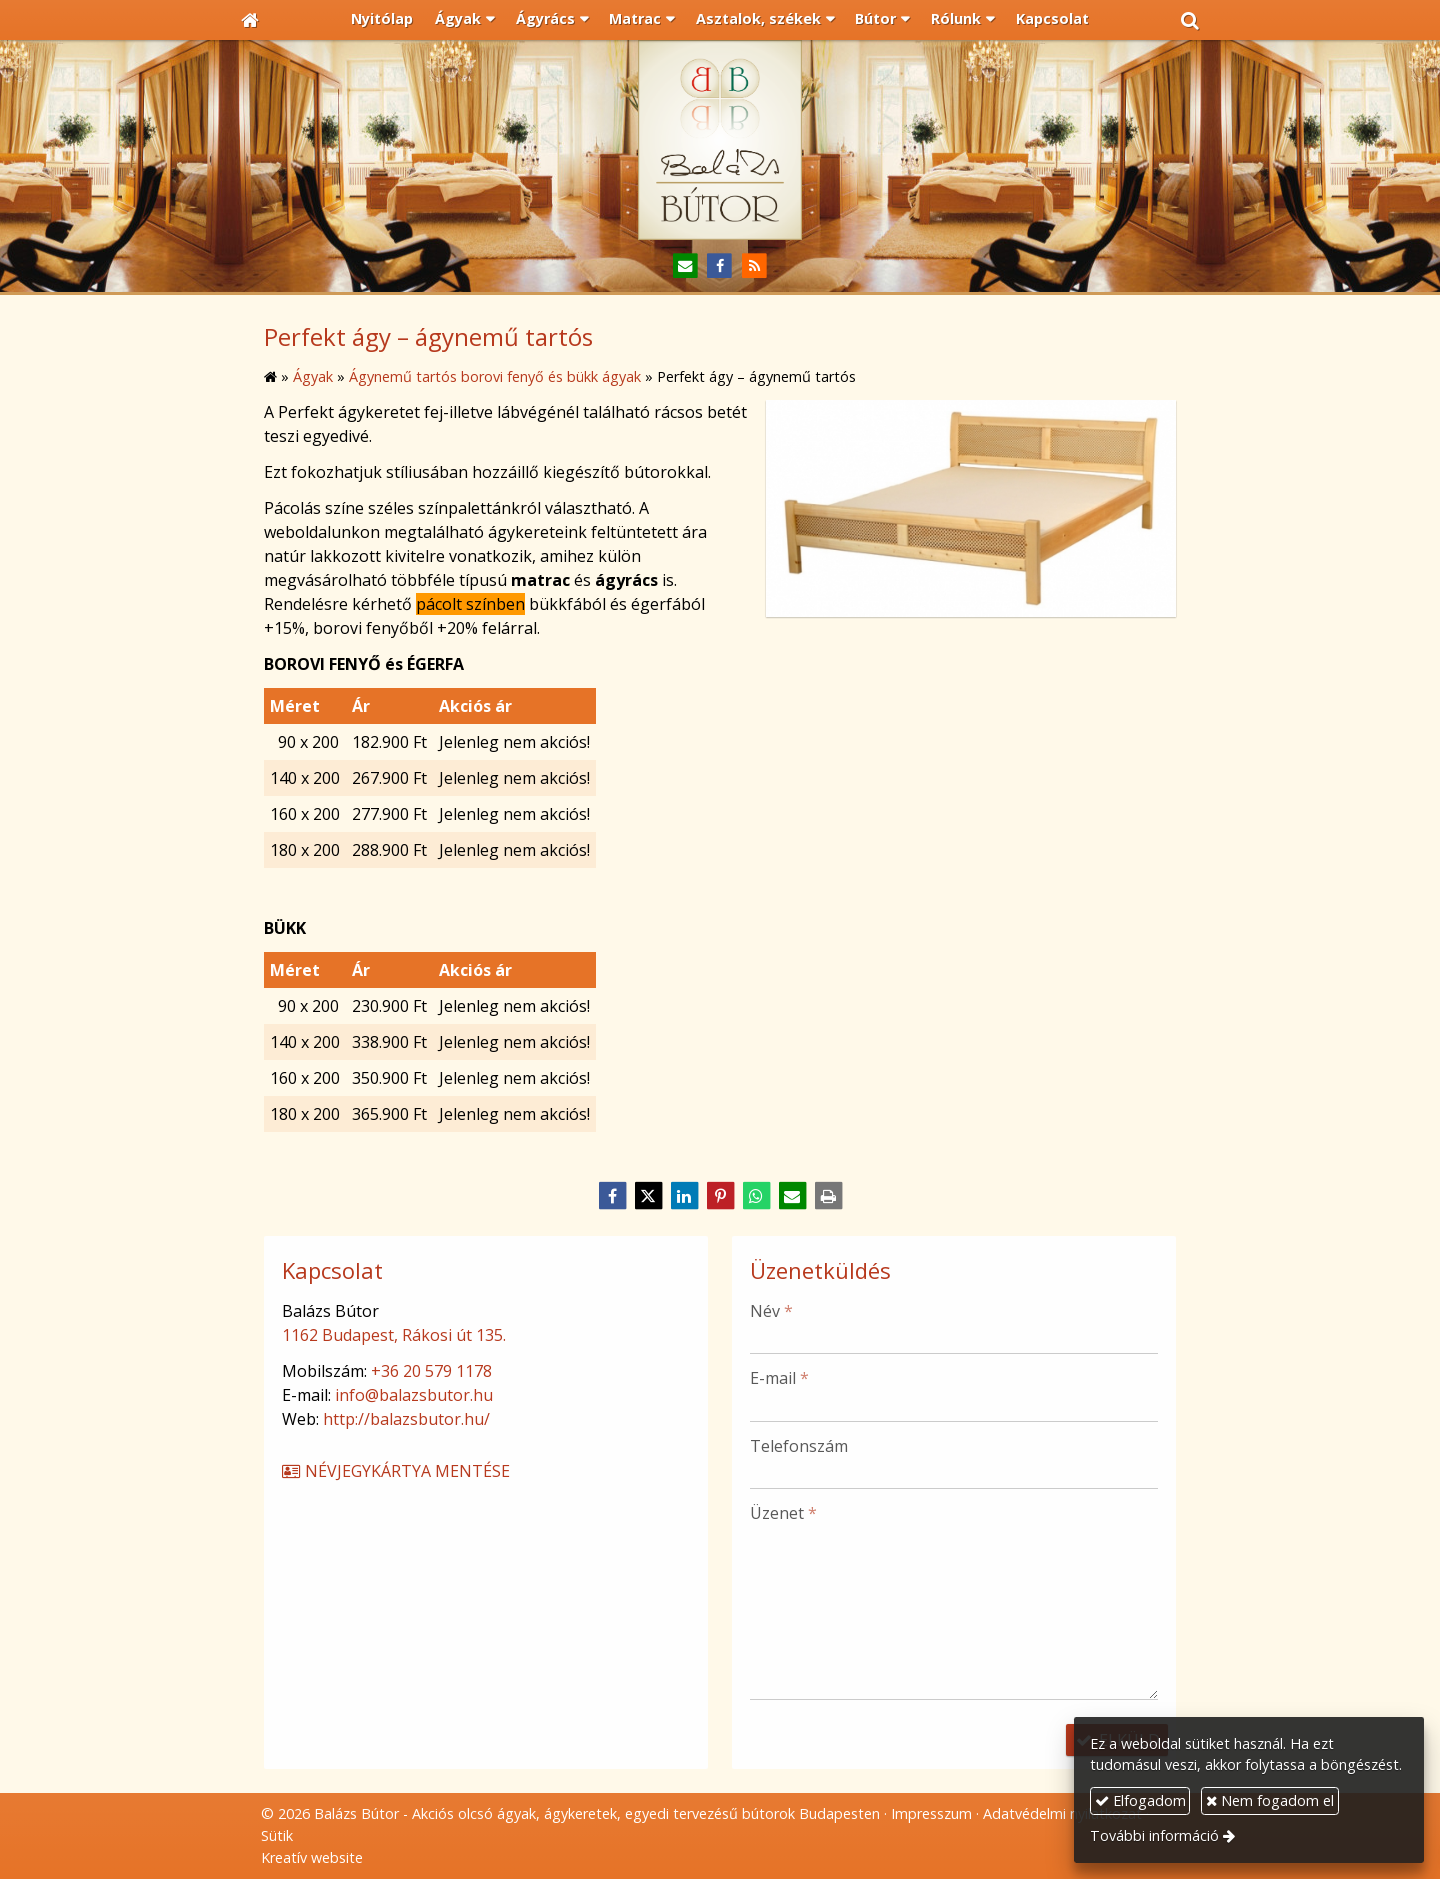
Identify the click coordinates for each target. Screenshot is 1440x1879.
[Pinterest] (720, 1196)
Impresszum (931, 1813)
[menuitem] (383, 20)
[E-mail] (685, 266)
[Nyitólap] (250, 20)
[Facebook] (720, 266)
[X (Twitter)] (648, 1196)
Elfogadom (1140, 1800)
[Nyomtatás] (828, 1196)
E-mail (779, 1378)
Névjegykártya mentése (395, 1471)
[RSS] (754, 266)
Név (771, 1311)
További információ (1154, 1835)
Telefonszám (799, 1446)
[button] (1190, 20)
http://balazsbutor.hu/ (406, 1419)
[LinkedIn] (684, 1196)
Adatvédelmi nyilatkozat (1062, 1813)
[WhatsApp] (756, 1196)
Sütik (277, 1835)
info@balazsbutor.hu (414, 1395)
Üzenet (783, 1513)
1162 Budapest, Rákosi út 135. (394, 1335)
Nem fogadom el (1270, 1800)
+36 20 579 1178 (431, 1371)
